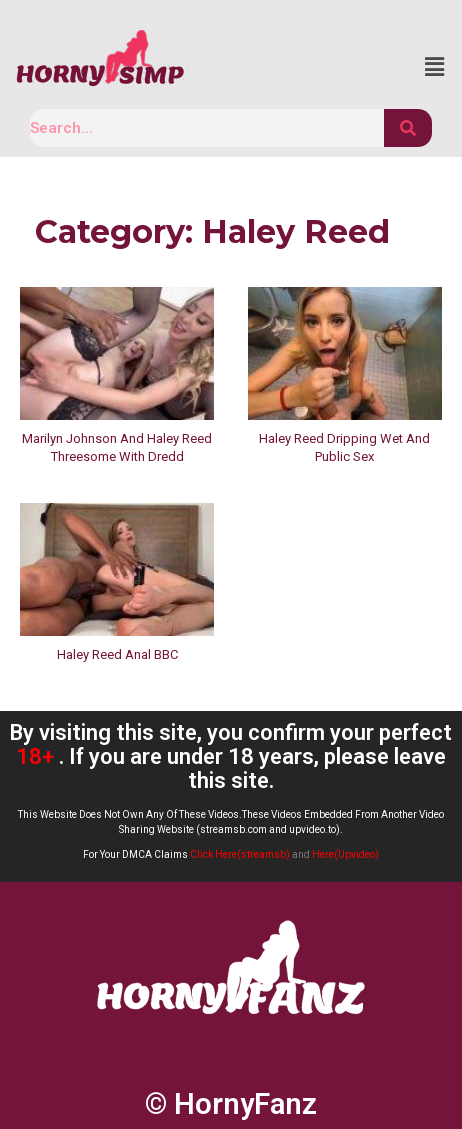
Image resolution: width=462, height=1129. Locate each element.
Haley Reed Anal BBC (117, 654)
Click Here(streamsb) (240, 854)
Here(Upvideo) (345, 854)
